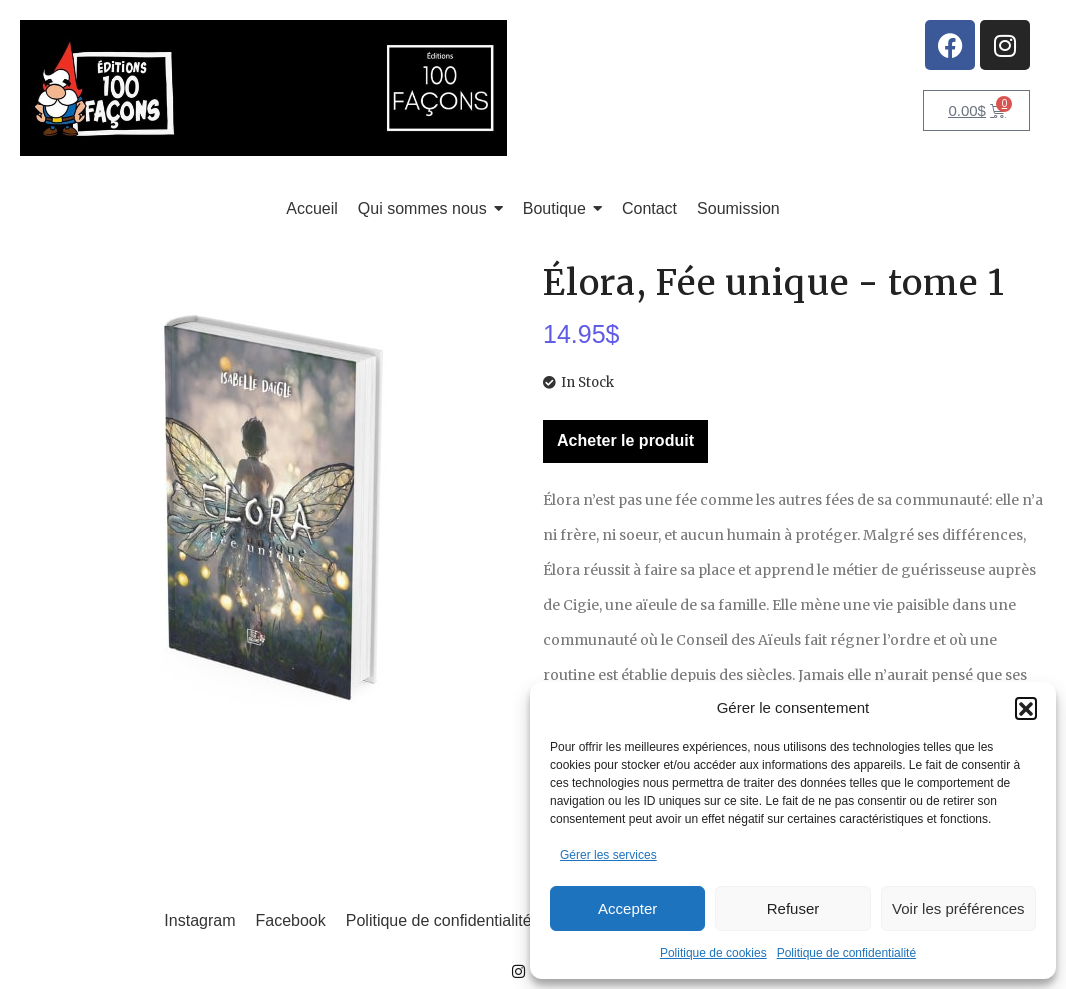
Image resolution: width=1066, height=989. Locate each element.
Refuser (793, 908)
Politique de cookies (713, 953)
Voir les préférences (958, 908)
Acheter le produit (625, 440)
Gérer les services (608, 855)
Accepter (627, 908)
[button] (1026, 708)
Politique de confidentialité (846, 953)
